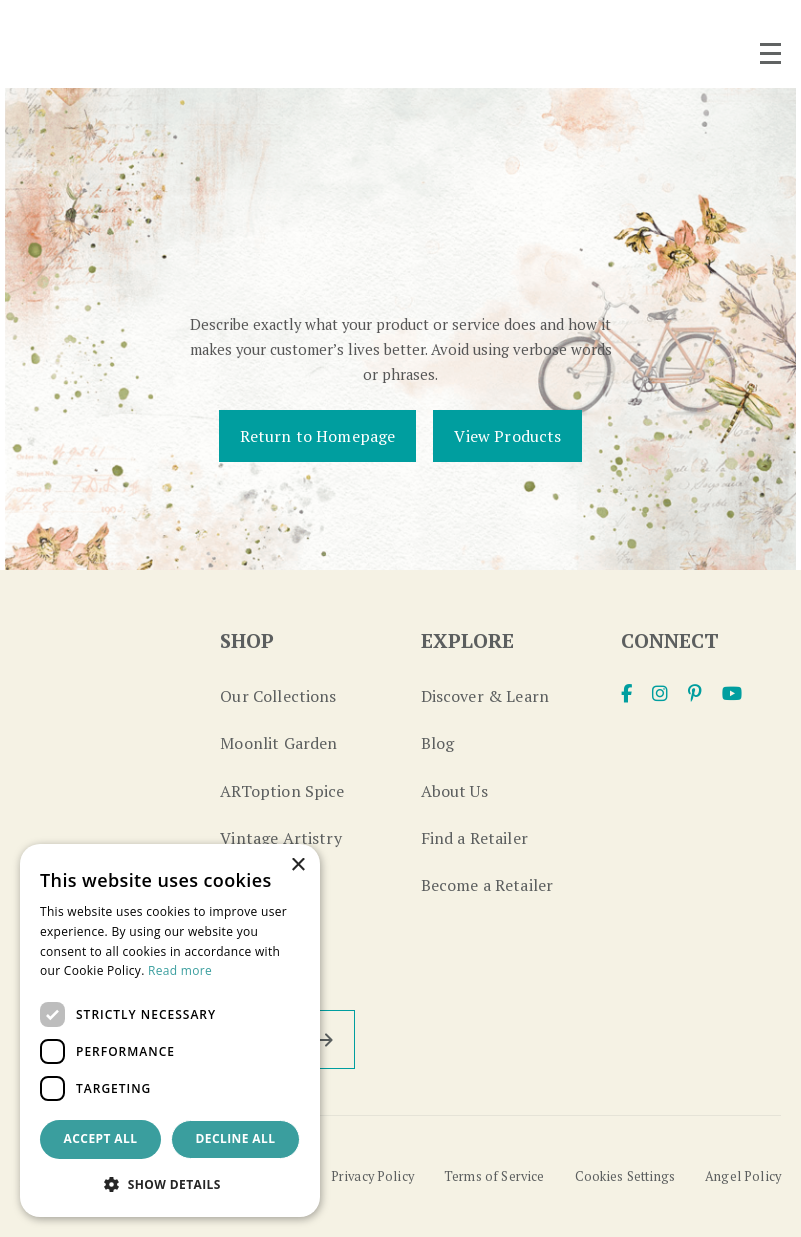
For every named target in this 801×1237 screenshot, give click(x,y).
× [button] (297, 865)
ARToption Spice (282, 791)
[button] (170, 1184)
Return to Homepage (318, 436)
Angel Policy (743, 1176)
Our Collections (278, 696)
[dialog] (170, 1030)
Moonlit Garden (278, 743)
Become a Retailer (487, 885)
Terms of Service (494, 1176)
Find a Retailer (474, 838)
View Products (507, 436)
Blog (438, 743)
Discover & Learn (485, 696)
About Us (454, 791)
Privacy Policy (372, 1176)
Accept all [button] (101, 1138)
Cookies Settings (625, 1176)
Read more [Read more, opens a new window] (180, 970)
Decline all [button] (236, 1138)
